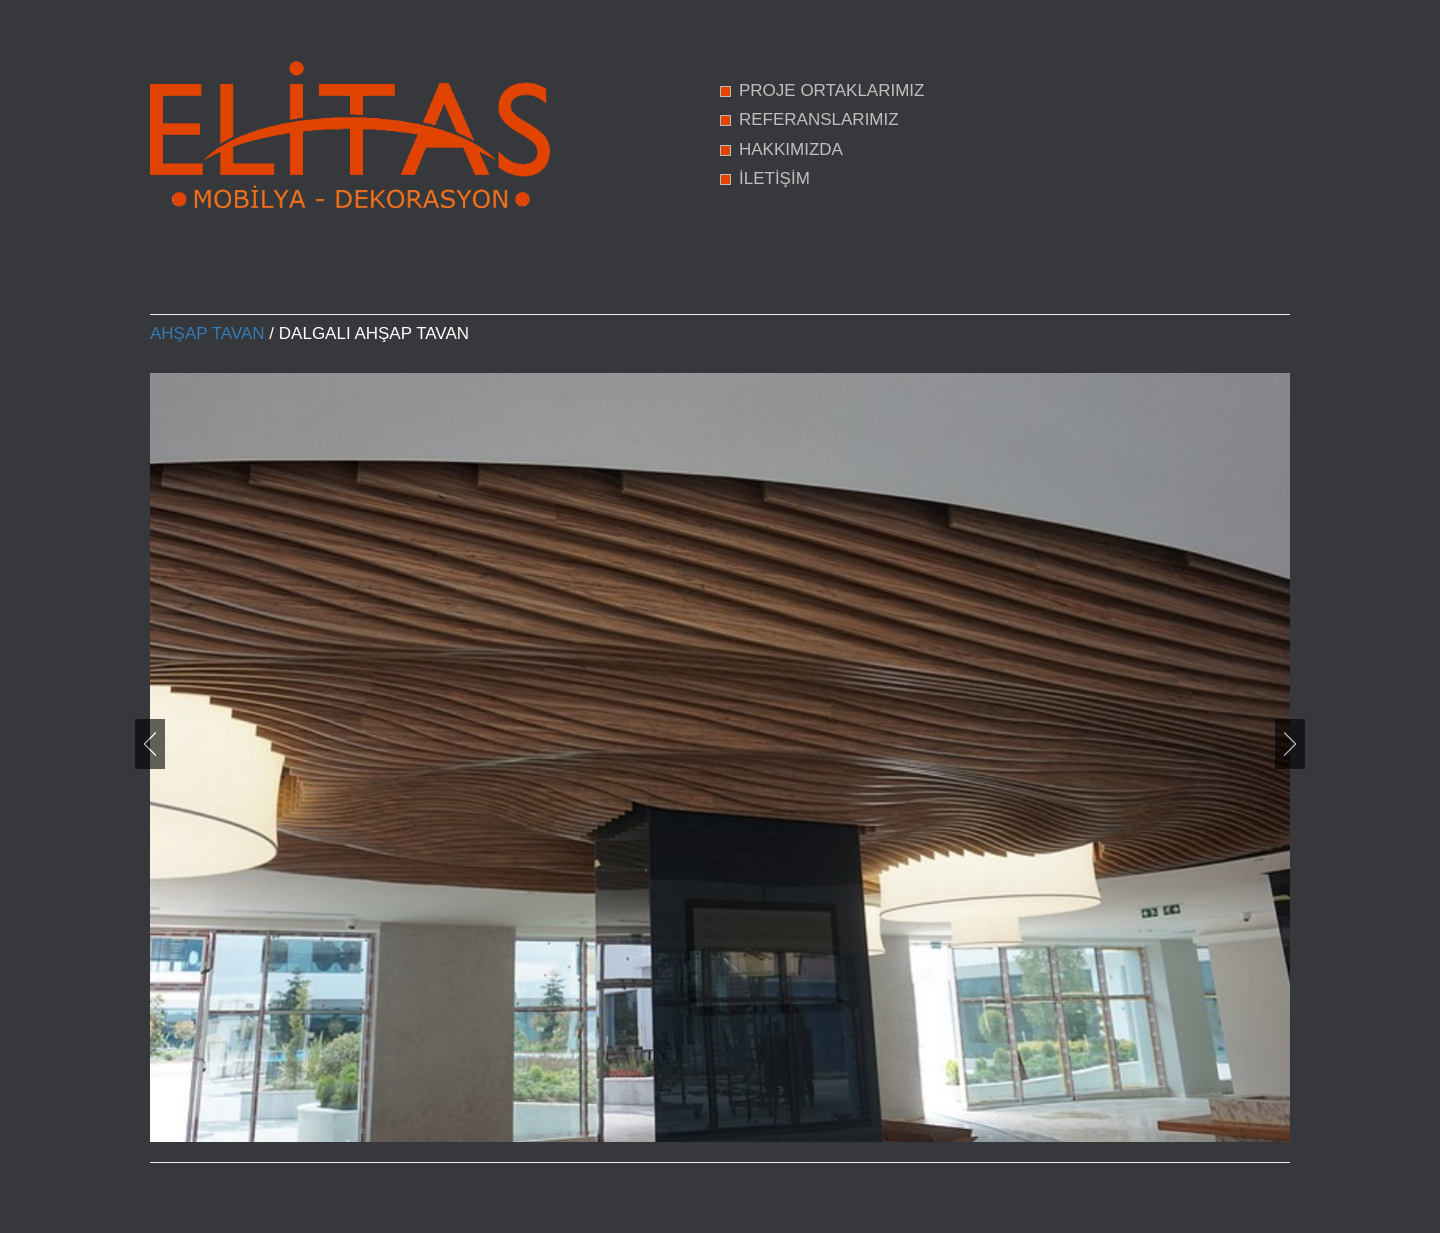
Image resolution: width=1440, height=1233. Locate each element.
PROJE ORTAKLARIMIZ (831, 90)
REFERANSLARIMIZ (819, 119)
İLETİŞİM (774, 178)
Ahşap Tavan (207, 333)
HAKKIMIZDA (791, 149)
